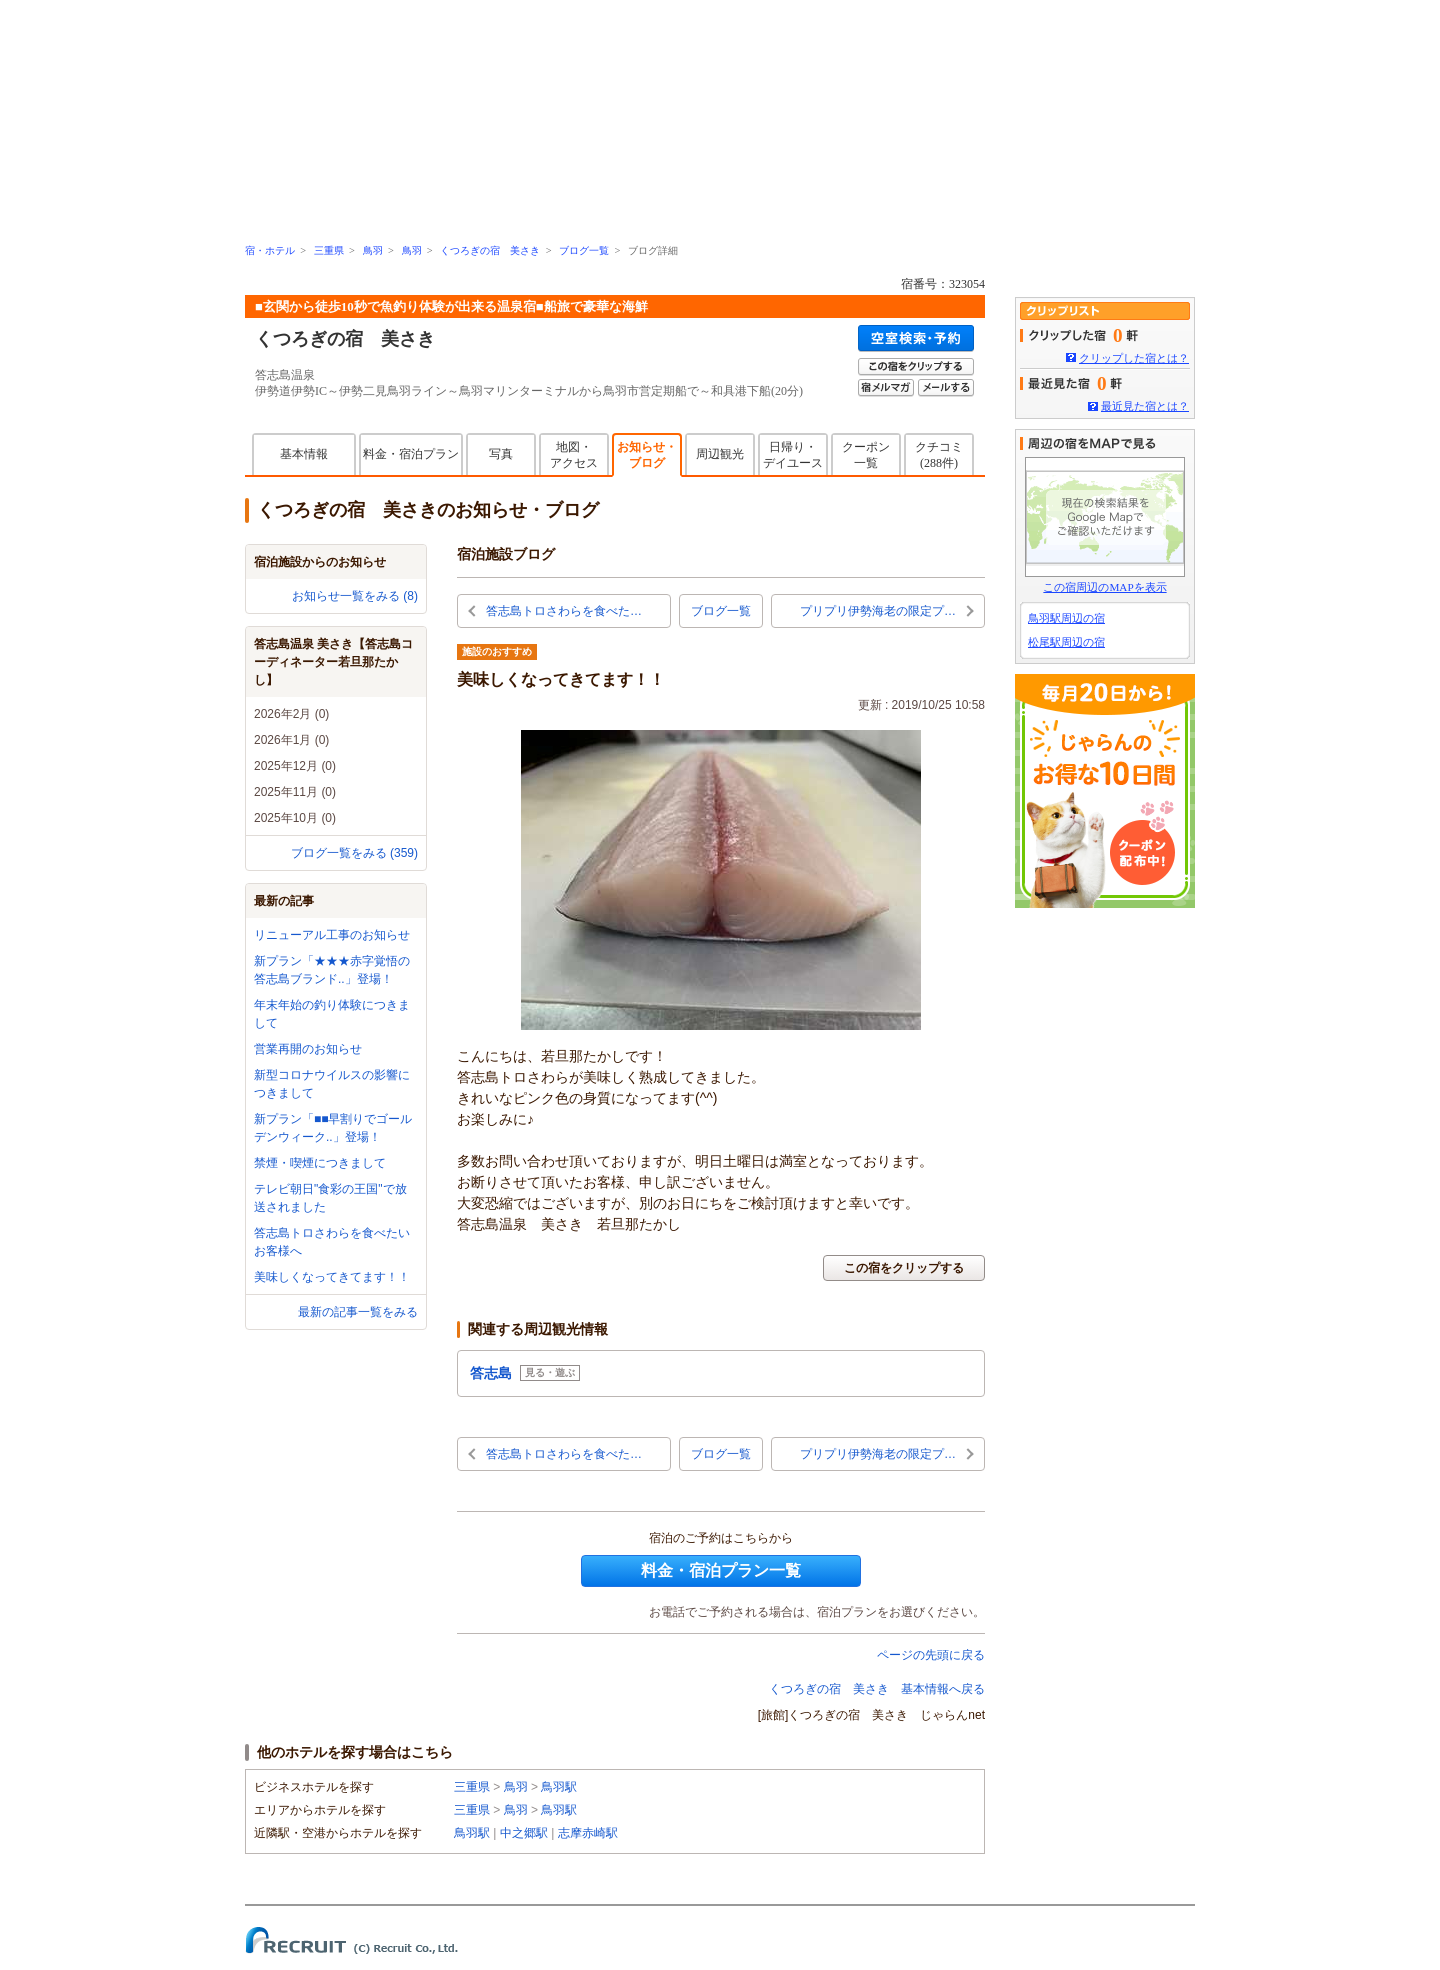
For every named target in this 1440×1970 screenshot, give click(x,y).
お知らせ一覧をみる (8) (355, 596)
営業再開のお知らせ (308, 1049)
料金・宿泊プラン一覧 (721, 1570)
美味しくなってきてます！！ (332, 1277)
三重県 (329, 250)
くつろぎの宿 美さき (490, 250)
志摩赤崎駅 (588, 1833)
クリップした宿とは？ (1134, 358)
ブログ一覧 (584, 250)
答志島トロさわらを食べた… (564, 611)
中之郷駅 (524, 1833)
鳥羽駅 (559, 1787)
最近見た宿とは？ (1145, 406)
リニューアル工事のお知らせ (332, 935)
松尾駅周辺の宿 (1066, 642)
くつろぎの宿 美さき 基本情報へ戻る (877, 1689)
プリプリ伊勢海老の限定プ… (878, 611)
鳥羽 (373, 250)
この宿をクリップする (904, 1268)
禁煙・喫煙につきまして (320, 1163)
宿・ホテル (270, 250)
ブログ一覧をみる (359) (354, 853)
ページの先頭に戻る (931, 1655)
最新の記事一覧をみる (358, 1312)
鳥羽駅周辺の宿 (1066, 618)
